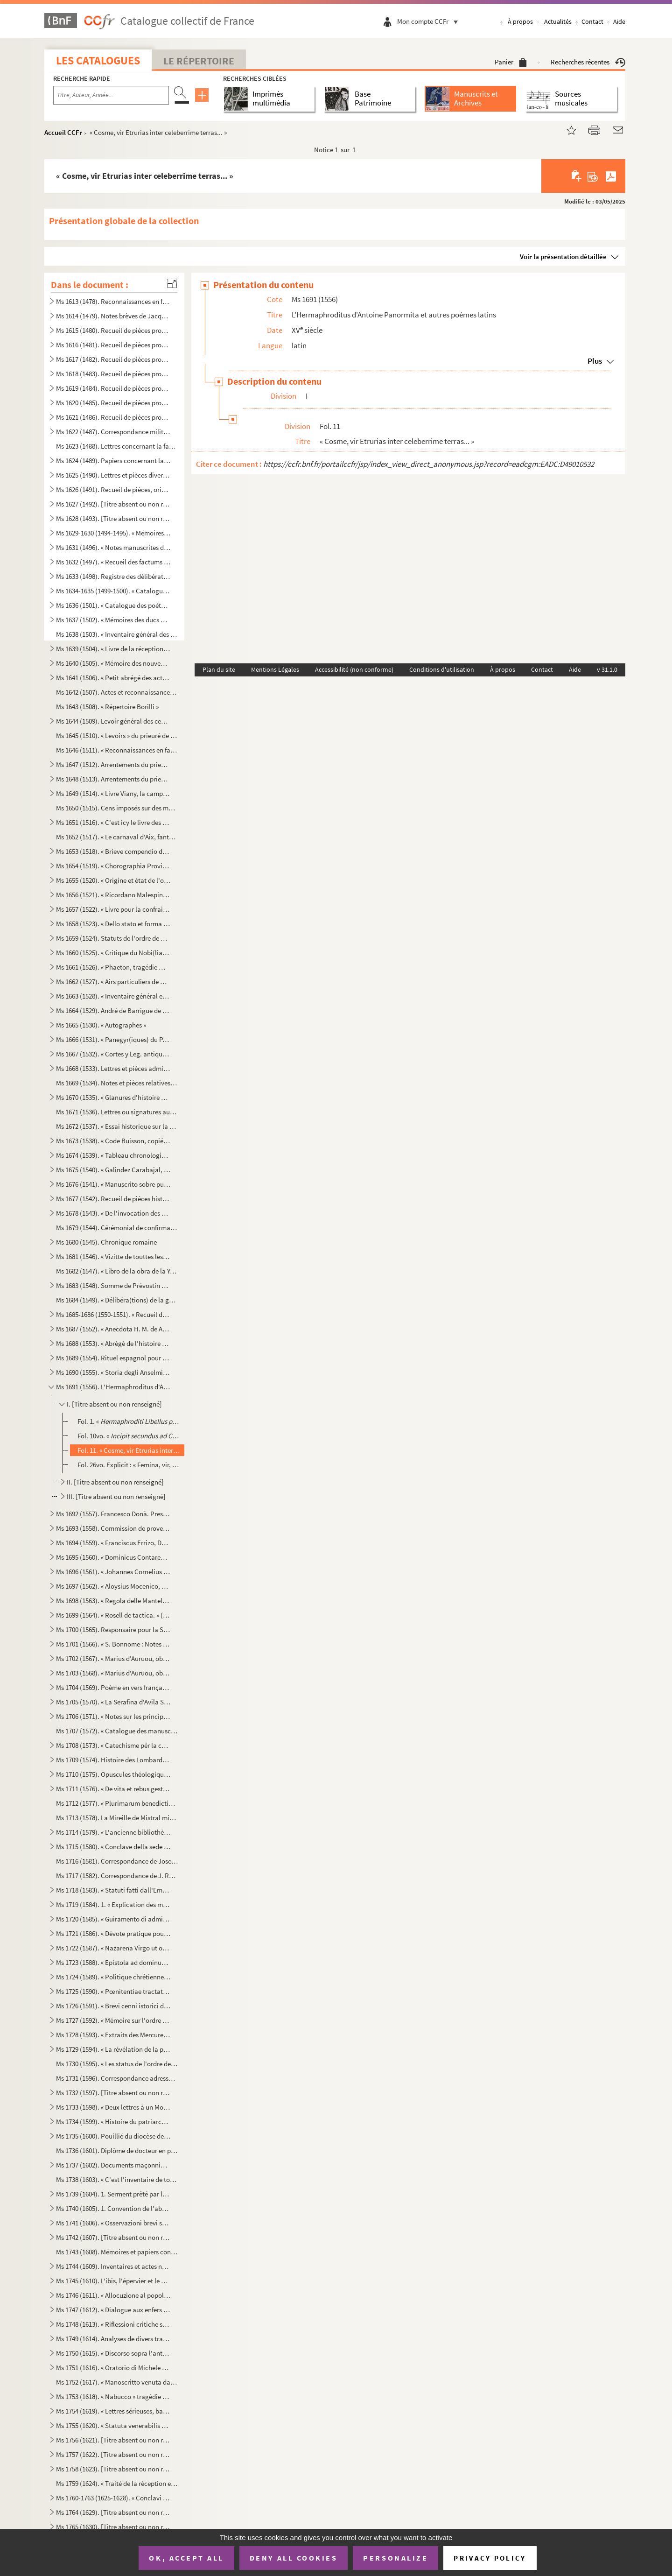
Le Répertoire (198, 60)
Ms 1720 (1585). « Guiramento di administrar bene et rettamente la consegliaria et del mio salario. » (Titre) (113, 1918)
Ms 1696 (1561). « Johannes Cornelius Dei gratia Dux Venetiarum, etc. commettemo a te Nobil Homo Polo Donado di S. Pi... (113, 1571)
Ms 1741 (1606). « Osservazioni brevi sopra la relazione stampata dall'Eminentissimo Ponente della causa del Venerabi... (113, 2222)
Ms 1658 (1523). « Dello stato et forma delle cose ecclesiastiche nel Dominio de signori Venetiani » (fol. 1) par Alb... (113, 923)
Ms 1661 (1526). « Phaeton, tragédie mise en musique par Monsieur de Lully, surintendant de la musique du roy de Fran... (113, 967)
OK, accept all (186, 2557)
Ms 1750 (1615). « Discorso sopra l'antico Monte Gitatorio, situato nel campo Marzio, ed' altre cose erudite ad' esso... (113, 2353)
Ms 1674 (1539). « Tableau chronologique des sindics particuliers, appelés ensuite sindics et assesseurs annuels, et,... (113, 1155)
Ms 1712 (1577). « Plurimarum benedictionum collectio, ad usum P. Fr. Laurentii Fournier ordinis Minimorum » (117, 1803)
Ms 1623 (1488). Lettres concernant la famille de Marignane (117, 446)
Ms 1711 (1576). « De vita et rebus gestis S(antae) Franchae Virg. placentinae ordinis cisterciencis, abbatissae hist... (113, 1788)
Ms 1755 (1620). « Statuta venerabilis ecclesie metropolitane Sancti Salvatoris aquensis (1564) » (113, 2425)
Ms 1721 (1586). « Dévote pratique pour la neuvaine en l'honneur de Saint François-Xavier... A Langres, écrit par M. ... (113, 1933)
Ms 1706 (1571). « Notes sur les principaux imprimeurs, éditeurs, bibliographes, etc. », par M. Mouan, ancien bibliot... (113, 1716)
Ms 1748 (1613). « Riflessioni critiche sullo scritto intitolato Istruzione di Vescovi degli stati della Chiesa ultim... (113, 2324)
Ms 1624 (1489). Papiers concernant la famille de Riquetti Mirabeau (113, 460)
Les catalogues (98, 60)
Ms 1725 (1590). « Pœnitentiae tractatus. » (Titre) (113, 1991)
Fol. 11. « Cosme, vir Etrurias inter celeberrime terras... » (129, 1450)
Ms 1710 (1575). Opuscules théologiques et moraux (113, 1774)
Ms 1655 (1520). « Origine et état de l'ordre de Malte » (113, 880)
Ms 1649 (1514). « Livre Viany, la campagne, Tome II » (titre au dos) (113, 793)
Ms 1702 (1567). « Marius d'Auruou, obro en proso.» (113, 1658)
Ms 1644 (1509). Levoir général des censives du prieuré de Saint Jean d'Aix (113, 721)
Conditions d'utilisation (441, 669)
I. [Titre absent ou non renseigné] (114, 1404)
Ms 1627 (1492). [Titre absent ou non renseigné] (113, 504)
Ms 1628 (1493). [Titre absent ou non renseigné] (113, 518)
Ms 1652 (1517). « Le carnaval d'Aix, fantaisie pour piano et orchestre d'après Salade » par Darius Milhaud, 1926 (117, 836)
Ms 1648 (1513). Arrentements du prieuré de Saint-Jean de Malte (113, 778)
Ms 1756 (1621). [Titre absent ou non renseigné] (113, 2439)
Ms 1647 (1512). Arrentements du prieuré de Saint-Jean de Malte (113, 764)
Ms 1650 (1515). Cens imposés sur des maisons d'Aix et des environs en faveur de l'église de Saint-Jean (117, 807)
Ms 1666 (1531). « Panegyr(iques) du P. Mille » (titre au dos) (113, 1039)
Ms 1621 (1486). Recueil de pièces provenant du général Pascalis (113, 417)
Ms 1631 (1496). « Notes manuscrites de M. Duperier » (113, 547)
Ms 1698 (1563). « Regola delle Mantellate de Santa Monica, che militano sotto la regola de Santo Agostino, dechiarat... (113, 1600)
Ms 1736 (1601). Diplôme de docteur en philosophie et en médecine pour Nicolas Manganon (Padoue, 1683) (117, 2150)
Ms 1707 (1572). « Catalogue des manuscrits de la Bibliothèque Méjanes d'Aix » (117, 1730)
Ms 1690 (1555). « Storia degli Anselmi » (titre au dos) (113, 1372)
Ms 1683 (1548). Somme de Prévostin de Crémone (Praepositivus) (113, 1285)
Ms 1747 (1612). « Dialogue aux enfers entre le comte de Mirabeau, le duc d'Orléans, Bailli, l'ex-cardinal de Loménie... (113, 2309)
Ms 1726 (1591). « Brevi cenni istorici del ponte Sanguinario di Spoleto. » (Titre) (113, 2005)
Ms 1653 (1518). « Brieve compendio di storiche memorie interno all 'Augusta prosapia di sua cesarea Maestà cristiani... (113, 851)
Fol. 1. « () (129, 1421)
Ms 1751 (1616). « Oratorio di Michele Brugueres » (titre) (113, 2367)
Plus (595, 361)
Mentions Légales (275, 669)
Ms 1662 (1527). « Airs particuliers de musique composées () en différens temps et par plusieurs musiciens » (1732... (113, 981)
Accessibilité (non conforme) (354, 669)
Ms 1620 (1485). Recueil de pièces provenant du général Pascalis (113, 402)
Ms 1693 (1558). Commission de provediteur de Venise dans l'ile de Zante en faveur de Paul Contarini (113, 1528)
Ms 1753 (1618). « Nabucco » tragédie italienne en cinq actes (113, 2396)
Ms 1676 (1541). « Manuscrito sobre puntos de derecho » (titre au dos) (113, 1184)
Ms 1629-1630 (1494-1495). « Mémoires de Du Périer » (113, 532)
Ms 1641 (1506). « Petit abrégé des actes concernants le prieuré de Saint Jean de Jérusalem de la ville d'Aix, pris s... (113, 677)
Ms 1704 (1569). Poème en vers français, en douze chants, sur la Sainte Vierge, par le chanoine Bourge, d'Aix (113, 1687)
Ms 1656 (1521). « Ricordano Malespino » (113, 894)
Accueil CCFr (63, 132)
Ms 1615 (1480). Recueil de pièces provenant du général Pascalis (113, 330)
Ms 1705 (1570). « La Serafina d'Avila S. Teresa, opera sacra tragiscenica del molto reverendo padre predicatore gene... (113, 1701)
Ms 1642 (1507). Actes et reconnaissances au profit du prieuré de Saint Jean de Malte (117, 692)
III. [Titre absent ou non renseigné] (116, 1496)
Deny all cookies (293, 2557)
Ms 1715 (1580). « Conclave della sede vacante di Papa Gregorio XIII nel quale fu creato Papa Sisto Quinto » (113, 1846)
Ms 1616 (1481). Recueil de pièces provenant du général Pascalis (113, 344)
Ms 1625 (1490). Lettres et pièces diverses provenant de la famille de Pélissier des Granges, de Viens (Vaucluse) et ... (113, 475)
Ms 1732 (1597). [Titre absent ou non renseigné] (113, 2092)
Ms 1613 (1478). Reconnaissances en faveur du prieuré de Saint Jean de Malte (113, 301)
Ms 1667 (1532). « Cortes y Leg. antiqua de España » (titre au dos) (113, 1053)
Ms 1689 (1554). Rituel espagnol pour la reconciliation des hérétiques (113, 1357)
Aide (619, 21)
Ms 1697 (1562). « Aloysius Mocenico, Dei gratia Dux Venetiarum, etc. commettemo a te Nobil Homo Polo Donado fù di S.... (113, 1586)
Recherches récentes (588, 61)
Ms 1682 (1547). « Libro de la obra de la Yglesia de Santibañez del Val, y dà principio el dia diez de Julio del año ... (117, 1271)
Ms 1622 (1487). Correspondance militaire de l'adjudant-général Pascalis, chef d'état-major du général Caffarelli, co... (113, 431)
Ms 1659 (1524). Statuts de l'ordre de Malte (113, 938)
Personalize (395, 2557)
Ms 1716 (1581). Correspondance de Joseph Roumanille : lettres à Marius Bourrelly (117, 1861)
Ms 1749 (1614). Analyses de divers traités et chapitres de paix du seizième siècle (113, 2338)
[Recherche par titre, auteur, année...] (111, 95)
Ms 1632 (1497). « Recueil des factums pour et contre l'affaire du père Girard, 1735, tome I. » (113, 561)
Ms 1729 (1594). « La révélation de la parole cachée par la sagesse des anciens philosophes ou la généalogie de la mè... (113, 2049)
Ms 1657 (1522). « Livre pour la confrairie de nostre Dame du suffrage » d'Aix (113, 909)
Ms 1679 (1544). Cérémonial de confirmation (117, 1227)
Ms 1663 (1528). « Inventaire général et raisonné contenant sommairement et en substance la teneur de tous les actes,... (113, 996)
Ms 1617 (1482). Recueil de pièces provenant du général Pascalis (113, 359)
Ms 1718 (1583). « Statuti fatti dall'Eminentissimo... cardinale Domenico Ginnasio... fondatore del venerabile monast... (113, 1890)
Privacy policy (490, 2558)
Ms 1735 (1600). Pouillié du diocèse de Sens (113, 2136)
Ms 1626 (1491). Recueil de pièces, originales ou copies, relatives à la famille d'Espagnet (113, 489)
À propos (520, 21)
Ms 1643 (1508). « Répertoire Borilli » (107, 706)
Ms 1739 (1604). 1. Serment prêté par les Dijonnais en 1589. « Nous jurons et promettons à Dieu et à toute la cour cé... (113, 2193)
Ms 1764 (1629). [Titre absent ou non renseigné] (113, 2512)
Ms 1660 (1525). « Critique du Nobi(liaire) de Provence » (113, 952)
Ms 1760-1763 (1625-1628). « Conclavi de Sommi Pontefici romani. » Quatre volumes (113, 2497)
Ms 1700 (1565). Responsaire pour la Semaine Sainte (113, 1629)
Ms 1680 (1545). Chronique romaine (106, 1242)
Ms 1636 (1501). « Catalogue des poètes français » (113, 605)
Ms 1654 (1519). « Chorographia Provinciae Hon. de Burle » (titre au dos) (113, 865)
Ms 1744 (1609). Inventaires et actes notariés (113, 2266)
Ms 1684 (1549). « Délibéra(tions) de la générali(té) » (117, 1299)
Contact (592, 21)
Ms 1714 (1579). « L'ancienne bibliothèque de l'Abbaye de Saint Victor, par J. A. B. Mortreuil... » (113, 1832)
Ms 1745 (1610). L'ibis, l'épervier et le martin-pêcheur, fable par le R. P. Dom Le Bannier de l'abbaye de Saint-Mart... (113, 2280)
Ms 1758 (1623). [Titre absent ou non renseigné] (113, 2468)
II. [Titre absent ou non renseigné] (115, 1482)
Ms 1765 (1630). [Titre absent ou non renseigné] (113, 2526)
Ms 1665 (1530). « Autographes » (101, 1025)
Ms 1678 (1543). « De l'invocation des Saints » (113, 1213)
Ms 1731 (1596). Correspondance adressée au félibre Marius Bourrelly (117, 2078)
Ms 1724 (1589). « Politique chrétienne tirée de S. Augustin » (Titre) (113, 1976)
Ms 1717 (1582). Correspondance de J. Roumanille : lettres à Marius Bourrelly (117, 1875)
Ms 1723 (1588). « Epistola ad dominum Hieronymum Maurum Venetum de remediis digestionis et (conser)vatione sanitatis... (113, 1962)
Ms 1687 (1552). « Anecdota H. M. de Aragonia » (113, 1328)
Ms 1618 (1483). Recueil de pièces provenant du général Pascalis (113, 373)
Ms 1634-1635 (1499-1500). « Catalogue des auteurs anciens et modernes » (113, 590)
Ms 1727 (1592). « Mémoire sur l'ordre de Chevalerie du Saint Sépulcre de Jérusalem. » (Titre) (113, 2020)
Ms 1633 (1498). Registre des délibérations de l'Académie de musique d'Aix (113, 576)
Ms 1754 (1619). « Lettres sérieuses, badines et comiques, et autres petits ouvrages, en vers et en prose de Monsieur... (113, 2411)
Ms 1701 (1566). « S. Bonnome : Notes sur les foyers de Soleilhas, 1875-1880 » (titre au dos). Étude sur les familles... (113, 1644)
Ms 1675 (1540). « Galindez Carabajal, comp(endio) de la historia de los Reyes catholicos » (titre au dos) (113, 1169)
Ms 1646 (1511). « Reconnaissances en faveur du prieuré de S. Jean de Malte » (117, 750)
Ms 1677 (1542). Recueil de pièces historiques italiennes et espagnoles (113, 1198)
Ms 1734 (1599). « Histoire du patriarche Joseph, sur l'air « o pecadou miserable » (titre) (113, 2121)
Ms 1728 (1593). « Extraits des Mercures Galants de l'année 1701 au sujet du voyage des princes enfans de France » (113, 2034)
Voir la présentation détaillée (563, 256)
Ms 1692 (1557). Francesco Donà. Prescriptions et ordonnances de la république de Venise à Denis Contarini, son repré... (113, 1513)
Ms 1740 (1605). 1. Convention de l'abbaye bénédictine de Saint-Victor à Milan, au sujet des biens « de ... (113, 2208)
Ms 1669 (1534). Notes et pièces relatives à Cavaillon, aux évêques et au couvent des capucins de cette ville (117, 1082)
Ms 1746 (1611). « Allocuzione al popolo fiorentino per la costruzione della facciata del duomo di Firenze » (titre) (113, 2295)
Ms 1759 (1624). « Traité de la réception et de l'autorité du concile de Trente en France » (117, 2483)
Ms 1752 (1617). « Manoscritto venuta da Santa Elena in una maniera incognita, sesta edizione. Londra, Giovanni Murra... (117, 2382)
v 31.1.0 (607, 669)
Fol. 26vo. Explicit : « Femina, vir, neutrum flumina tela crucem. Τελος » (129, 1464)
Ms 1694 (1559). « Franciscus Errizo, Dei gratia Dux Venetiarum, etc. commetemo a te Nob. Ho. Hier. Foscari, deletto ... (113, 1542)
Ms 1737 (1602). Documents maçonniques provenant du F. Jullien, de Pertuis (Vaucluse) (113, 2165)
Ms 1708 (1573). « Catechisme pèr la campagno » (113, 1745)
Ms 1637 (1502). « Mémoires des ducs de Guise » (113, 619)
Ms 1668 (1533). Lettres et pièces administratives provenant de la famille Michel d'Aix (113, 1068)
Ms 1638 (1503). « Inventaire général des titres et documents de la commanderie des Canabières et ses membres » (117, 634)
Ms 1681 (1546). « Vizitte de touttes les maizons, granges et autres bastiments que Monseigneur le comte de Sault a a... (113, 1256)
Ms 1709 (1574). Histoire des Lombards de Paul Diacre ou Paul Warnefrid (113, 1759)
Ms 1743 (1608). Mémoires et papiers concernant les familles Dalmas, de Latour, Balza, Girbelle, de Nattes (117, 2251)
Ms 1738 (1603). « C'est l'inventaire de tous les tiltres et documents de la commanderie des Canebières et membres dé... (117, 2179)
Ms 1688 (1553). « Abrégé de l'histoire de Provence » (113, 1343)
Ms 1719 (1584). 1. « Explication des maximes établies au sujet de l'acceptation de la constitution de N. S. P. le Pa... (113, 1904)
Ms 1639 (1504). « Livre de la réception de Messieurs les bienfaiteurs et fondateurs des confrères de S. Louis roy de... (113, 648)
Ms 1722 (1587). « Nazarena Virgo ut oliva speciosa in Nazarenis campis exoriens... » (113, 1947)
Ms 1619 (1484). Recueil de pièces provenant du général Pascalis (113, 388)
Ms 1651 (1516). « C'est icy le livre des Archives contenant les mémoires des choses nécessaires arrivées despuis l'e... (113, 822)
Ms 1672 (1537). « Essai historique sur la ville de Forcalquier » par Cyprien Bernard (117, 1126)
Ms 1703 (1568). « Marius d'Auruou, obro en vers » (113, 1672)
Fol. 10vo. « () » (129, 1435)
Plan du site (219, 669)
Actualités (558, 21)
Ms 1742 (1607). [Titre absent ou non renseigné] (113, 2237)
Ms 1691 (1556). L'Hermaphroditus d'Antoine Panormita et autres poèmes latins (113, 1386)
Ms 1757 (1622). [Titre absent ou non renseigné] (113, 2454)
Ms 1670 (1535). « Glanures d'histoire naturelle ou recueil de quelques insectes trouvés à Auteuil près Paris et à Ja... (113, 1097)
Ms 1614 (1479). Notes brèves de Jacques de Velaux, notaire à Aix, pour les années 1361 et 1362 (113, 315)
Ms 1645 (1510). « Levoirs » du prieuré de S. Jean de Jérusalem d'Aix (117, 735)
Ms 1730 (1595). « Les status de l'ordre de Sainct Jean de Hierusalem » (117, 2063)
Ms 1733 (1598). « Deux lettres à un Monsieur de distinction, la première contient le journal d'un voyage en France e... (113, 2107)
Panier (511, 61)
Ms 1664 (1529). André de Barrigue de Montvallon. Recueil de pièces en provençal (113, 1010)
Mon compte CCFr (429, 21)
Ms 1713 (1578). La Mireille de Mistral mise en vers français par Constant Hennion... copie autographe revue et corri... (117, 1817)
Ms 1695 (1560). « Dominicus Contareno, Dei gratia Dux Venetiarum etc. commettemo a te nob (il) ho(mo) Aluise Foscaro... (113, 1557)
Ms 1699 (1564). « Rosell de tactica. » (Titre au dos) (113, 1615)
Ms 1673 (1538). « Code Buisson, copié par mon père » (113, 1140)
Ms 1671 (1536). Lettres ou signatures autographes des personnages (117, 1111)
